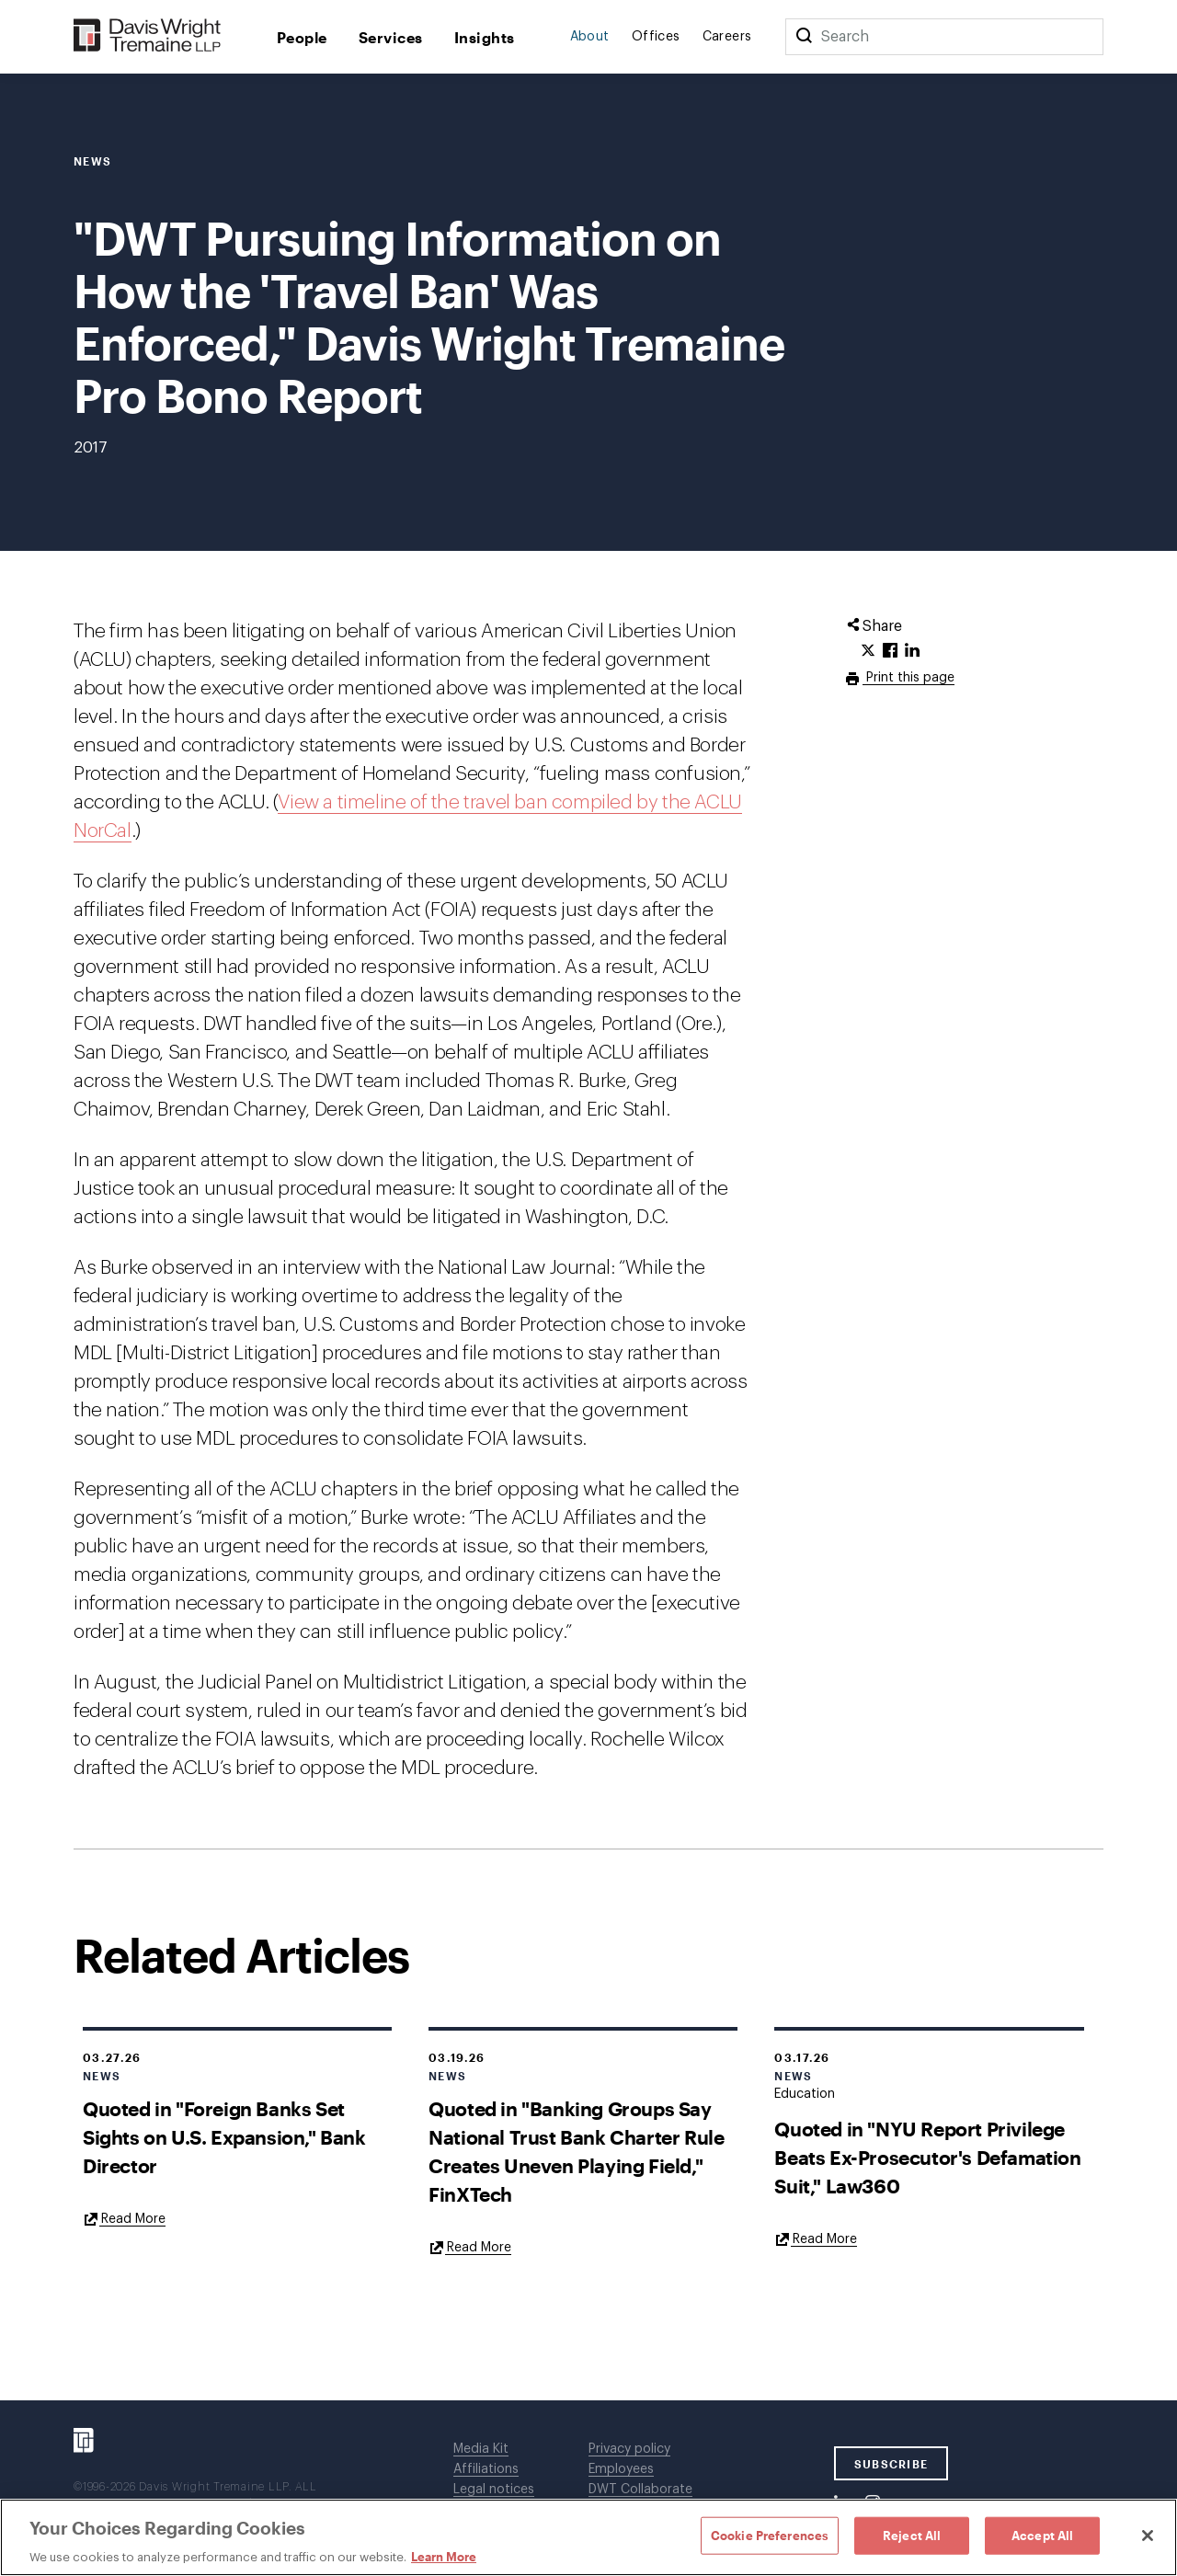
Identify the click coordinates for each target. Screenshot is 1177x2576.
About (590, 36)
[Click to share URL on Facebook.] (890, 651)
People (302, 37)
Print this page (908, 677)
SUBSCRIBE (891, 2463)
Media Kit (481, 2449)
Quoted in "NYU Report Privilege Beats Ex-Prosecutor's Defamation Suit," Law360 (927, 2157)
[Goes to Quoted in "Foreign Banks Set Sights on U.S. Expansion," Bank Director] (124, 2218)
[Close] (1147, 2535)
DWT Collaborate (640, 2489)
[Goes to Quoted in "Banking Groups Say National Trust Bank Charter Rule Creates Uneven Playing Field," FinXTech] (470, 2247)
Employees (621, 2469)
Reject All (912, 2534)
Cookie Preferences (769, 2534)
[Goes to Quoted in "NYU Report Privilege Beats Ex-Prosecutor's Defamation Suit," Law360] (815, 2238)
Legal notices (493, 2489)
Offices (656, 36)
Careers (727, 36)
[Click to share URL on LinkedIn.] (912, 651)
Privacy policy (629, 2449)
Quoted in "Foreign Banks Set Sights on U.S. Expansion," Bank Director (224, 2137)
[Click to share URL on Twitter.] (868, 651)
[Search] (803, 36)
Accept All (1042, 2534)
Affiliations (486, 2469)
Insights (484, 37)
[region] (588, 2537)
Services (391, 37)
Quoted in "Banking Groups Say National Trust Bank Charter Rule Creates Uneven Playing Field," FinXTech (576, 2151)
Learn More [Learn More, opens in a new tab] (443, 2556)
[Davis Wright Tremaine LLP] (148, 36)
